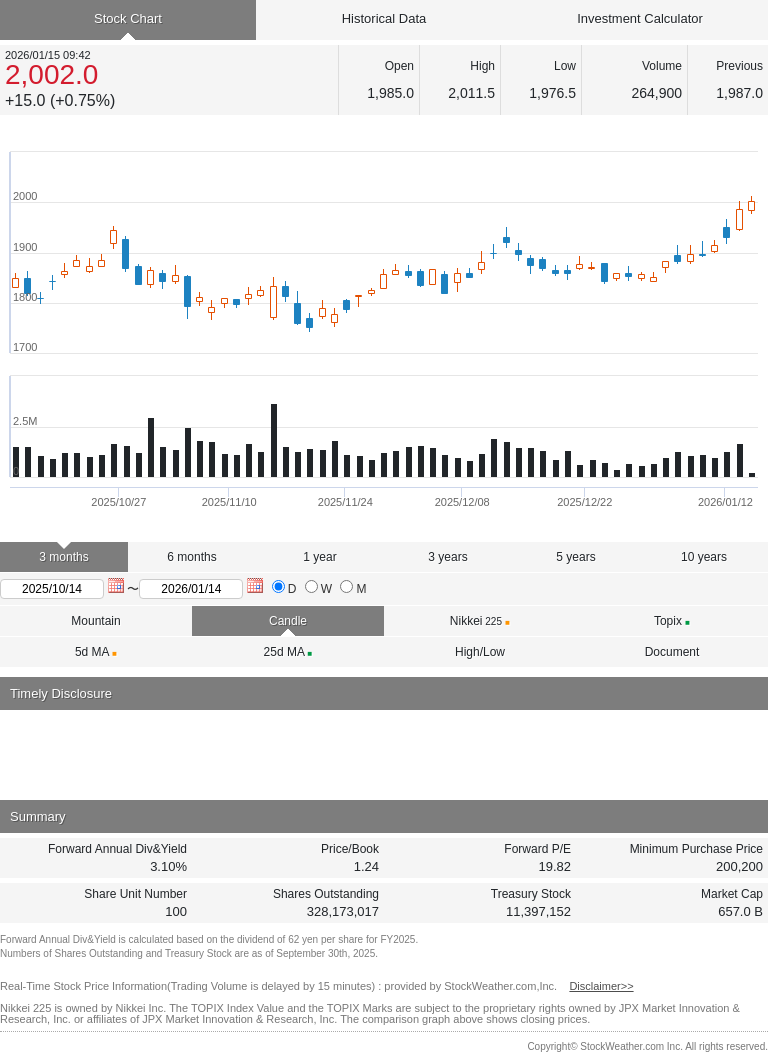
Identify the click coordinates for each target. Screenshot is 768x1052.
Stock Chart (128, 18)
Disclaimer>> (601, 986)
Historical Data (384, 18)
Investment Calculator (640, 18)
